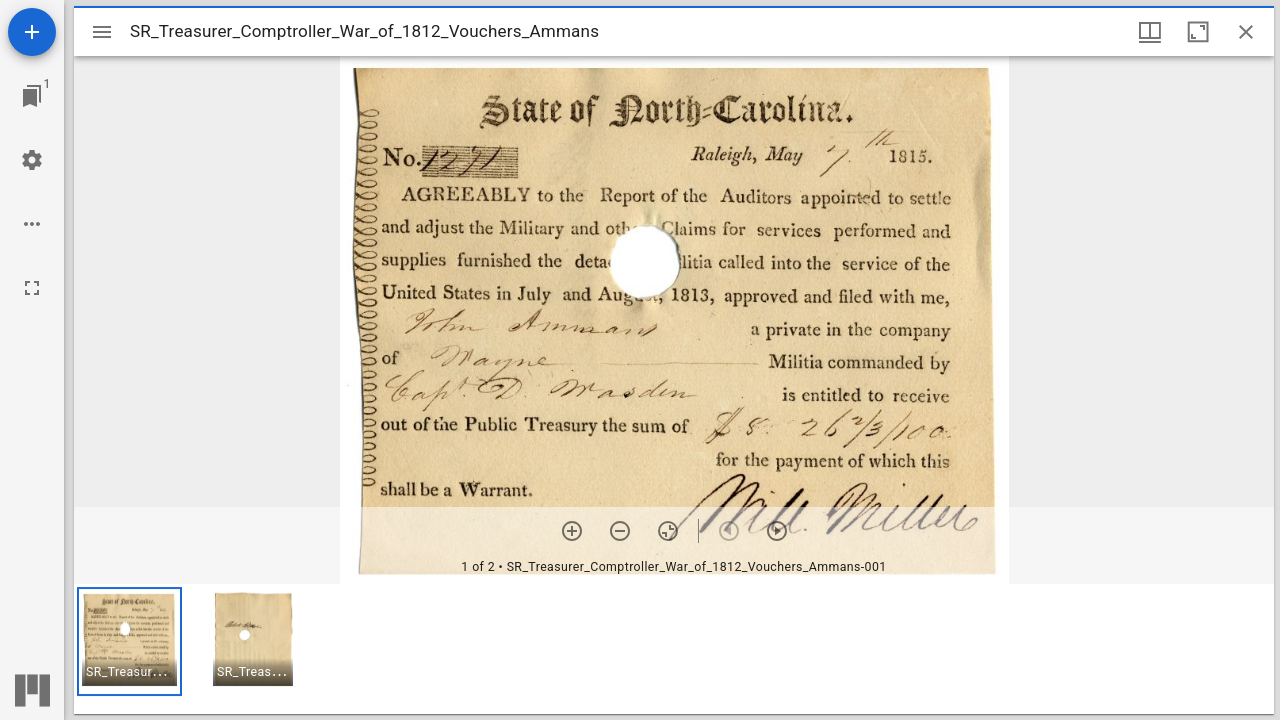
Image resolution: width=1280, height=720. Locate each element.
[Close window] (1246, 32)
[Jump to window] (32, 96)
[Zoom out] (620, 531)
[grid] (674, 649)
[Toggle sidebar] (102, 32)
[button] (129, 641)
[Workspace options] (32, 224)
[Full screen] (32, 288)
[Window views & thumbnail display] (1150, 32)
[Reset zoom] (668, 531)
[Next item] (777, 531)
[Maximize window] (1198, 32)
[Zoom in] (572, 531)
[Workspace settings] (32, 160)
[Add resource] (32, 32)
